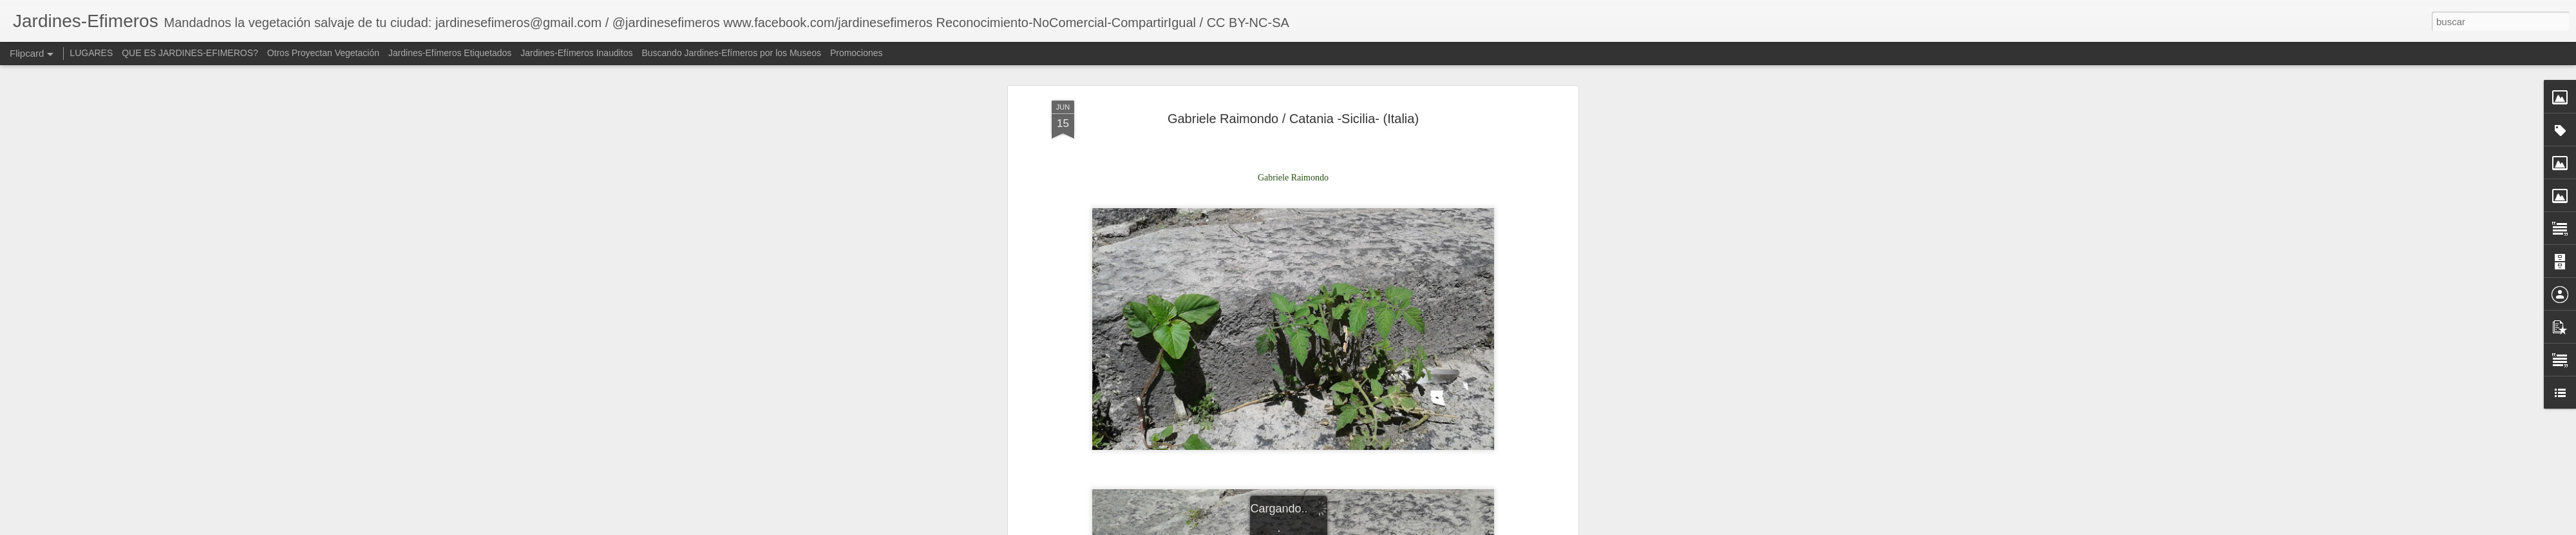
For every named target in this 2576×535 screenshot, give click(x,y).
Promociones (856, 53)
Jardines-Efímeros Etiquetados (449, 53)
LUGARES (91, 53)
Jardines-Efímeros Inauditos (576, 53)
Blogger (1437, 528)
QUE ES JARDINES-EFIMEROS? (190, 53)
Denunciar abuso (1480, 528)
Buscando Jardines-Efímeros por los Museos (732, 53)
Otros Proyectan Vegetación (324, 53)
